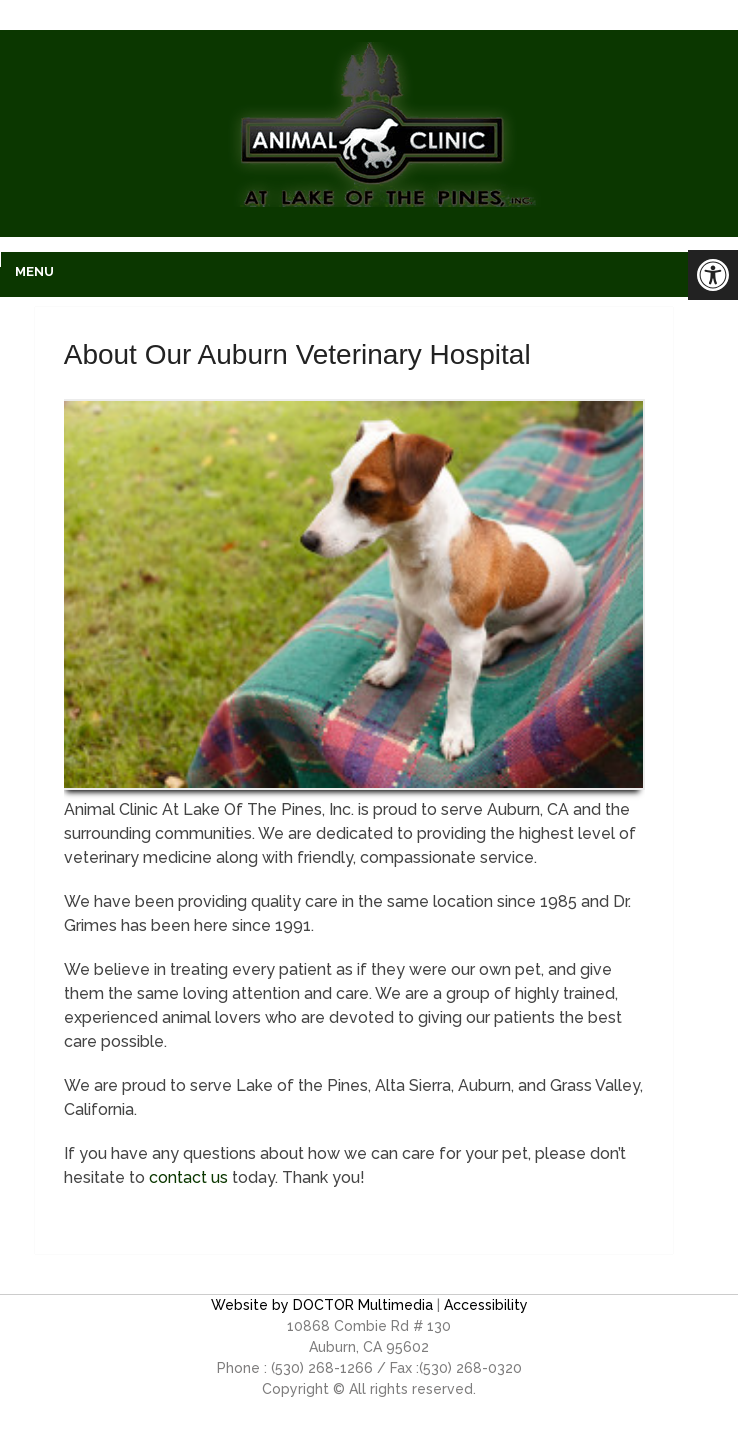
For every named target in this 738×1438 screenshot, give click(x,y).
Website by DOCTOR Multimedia (322, 1305)
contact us (188, 1177)
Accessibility (486, 1305)
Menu (34, 271)
